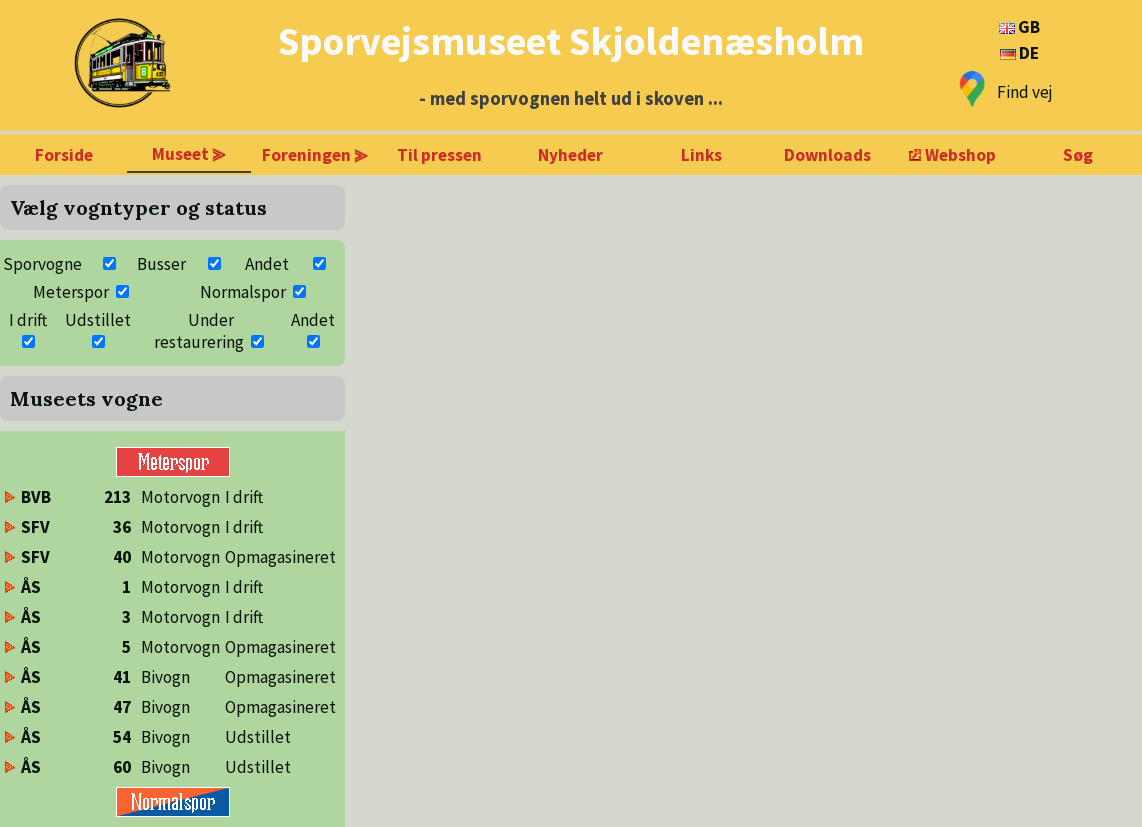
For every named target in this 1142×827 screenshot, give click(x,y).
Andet (267, 264)
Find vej (1025, 92)
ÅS (31, 587)
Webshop (960, 155)
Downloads (827, 155)
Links (701, 155)
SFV (35, 527)
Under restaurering (199, 331)
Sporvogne (42, 264)
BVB (36, 497)
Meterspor (71, 292)
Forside (64, 155)
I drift (28, 320)
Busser (161, 264)
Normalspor (243, 292)
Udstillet (98, 320)
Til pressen (439, 155)
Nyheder (570, 155)
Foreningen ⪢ (315, 155)
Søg (1078, 155)
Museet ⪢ (189, 154)
